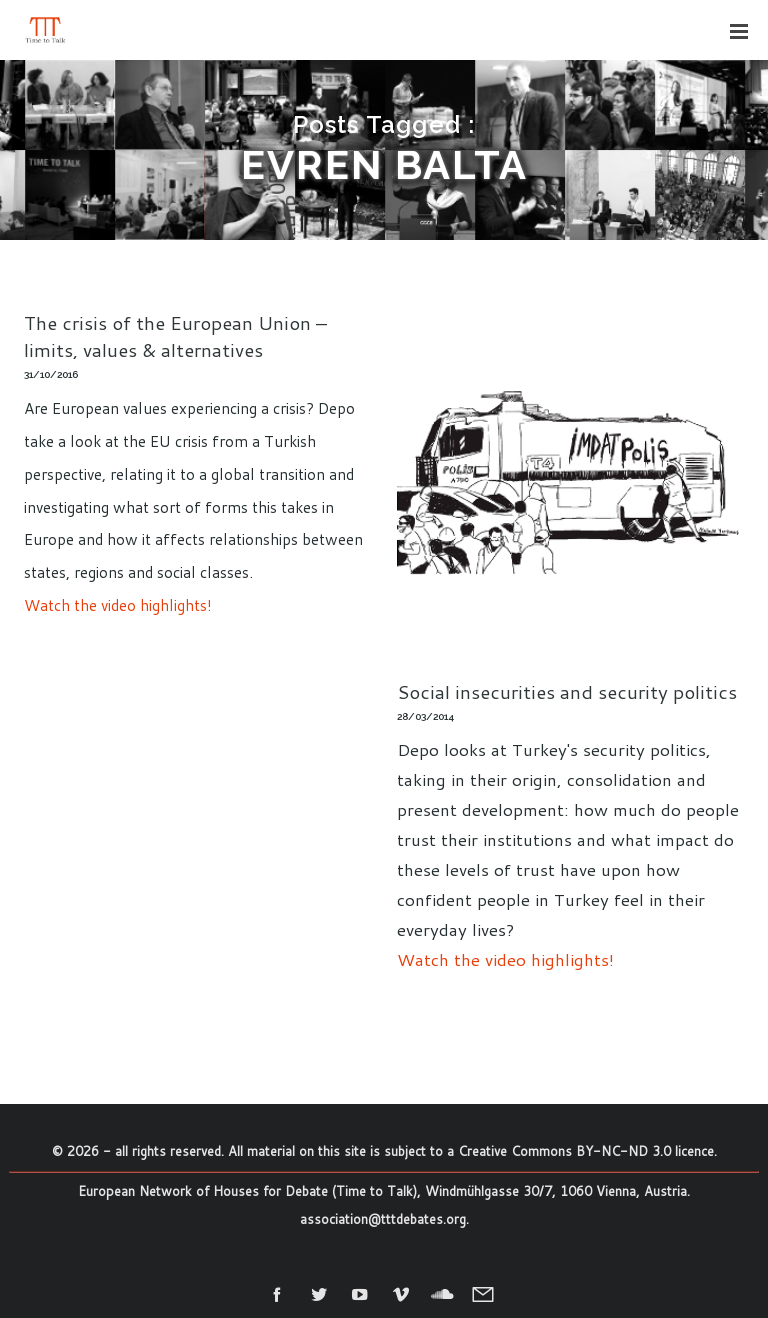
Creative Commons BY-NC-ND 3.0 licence (586, 1151)
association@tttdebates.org (383, 1219)
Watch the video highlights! (118, 605)
